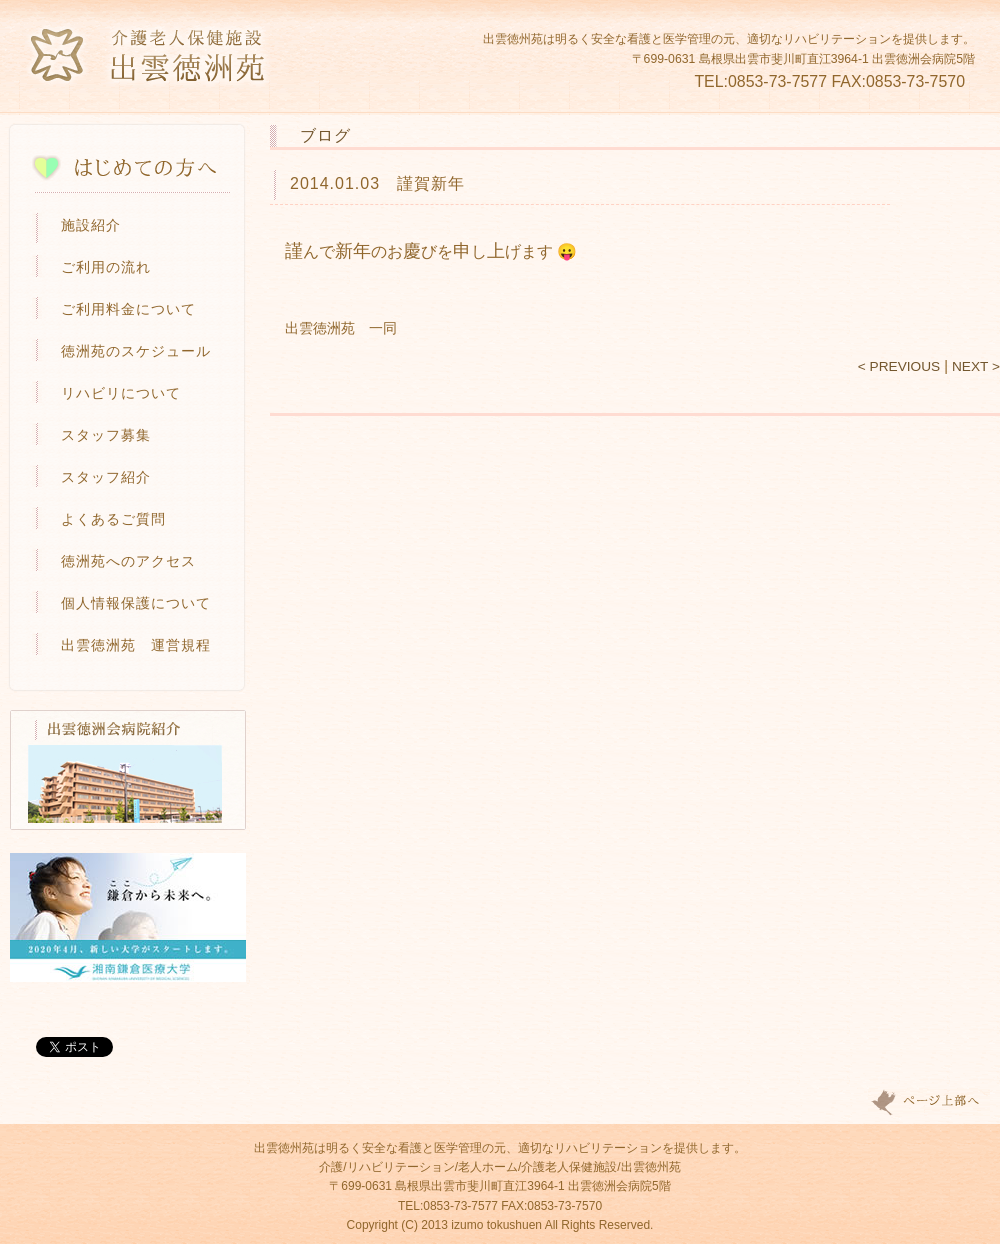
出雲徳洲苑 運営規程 (136, 645)
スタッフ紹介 (106, 477)
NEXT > (976, 366)
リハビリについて (121, 393)
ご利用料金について (128, 309)
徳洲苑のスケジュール (136, 351)
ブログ (325, 135)
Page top (929, 1102)
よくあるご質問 (113, 519)
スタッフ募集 (106, 435)
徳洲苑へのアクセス (128, 561)
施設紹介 (91, 225)
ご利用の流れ (106, 267)
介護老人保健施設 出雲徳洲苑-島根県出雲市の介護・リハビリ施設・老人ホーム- (149, 55)
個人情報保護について (136, 603)
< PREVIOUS (899, 366)
